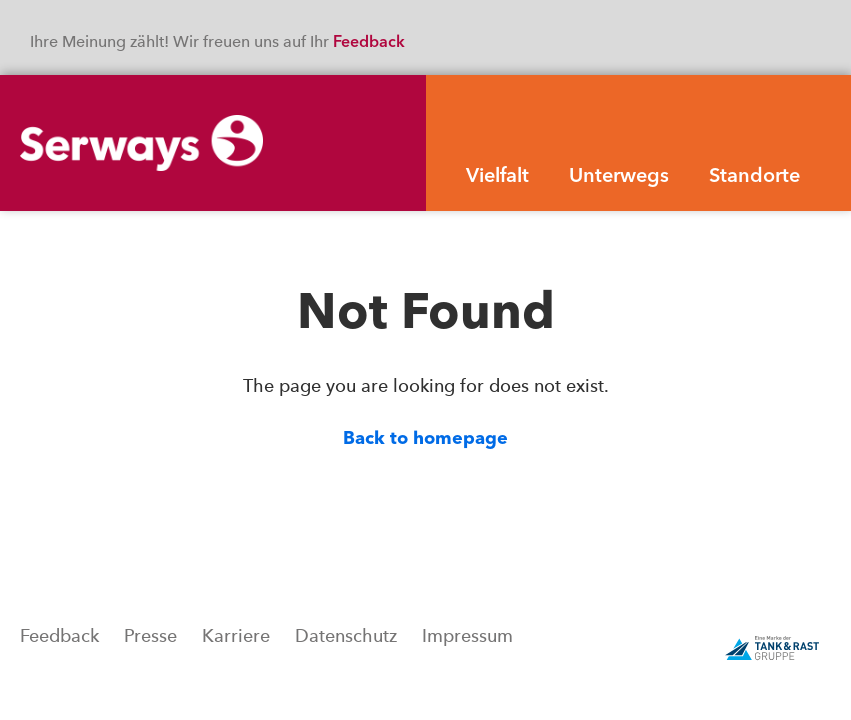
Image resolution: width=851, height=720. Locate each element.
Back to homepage (425, 439)
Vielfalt (497, 177)
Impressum (467, 636)
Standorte (754, 177)
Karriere (236, 636)
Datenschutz (346, 636)
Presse (150, 636)
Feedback (371, 43)
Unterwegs (619, 177)
